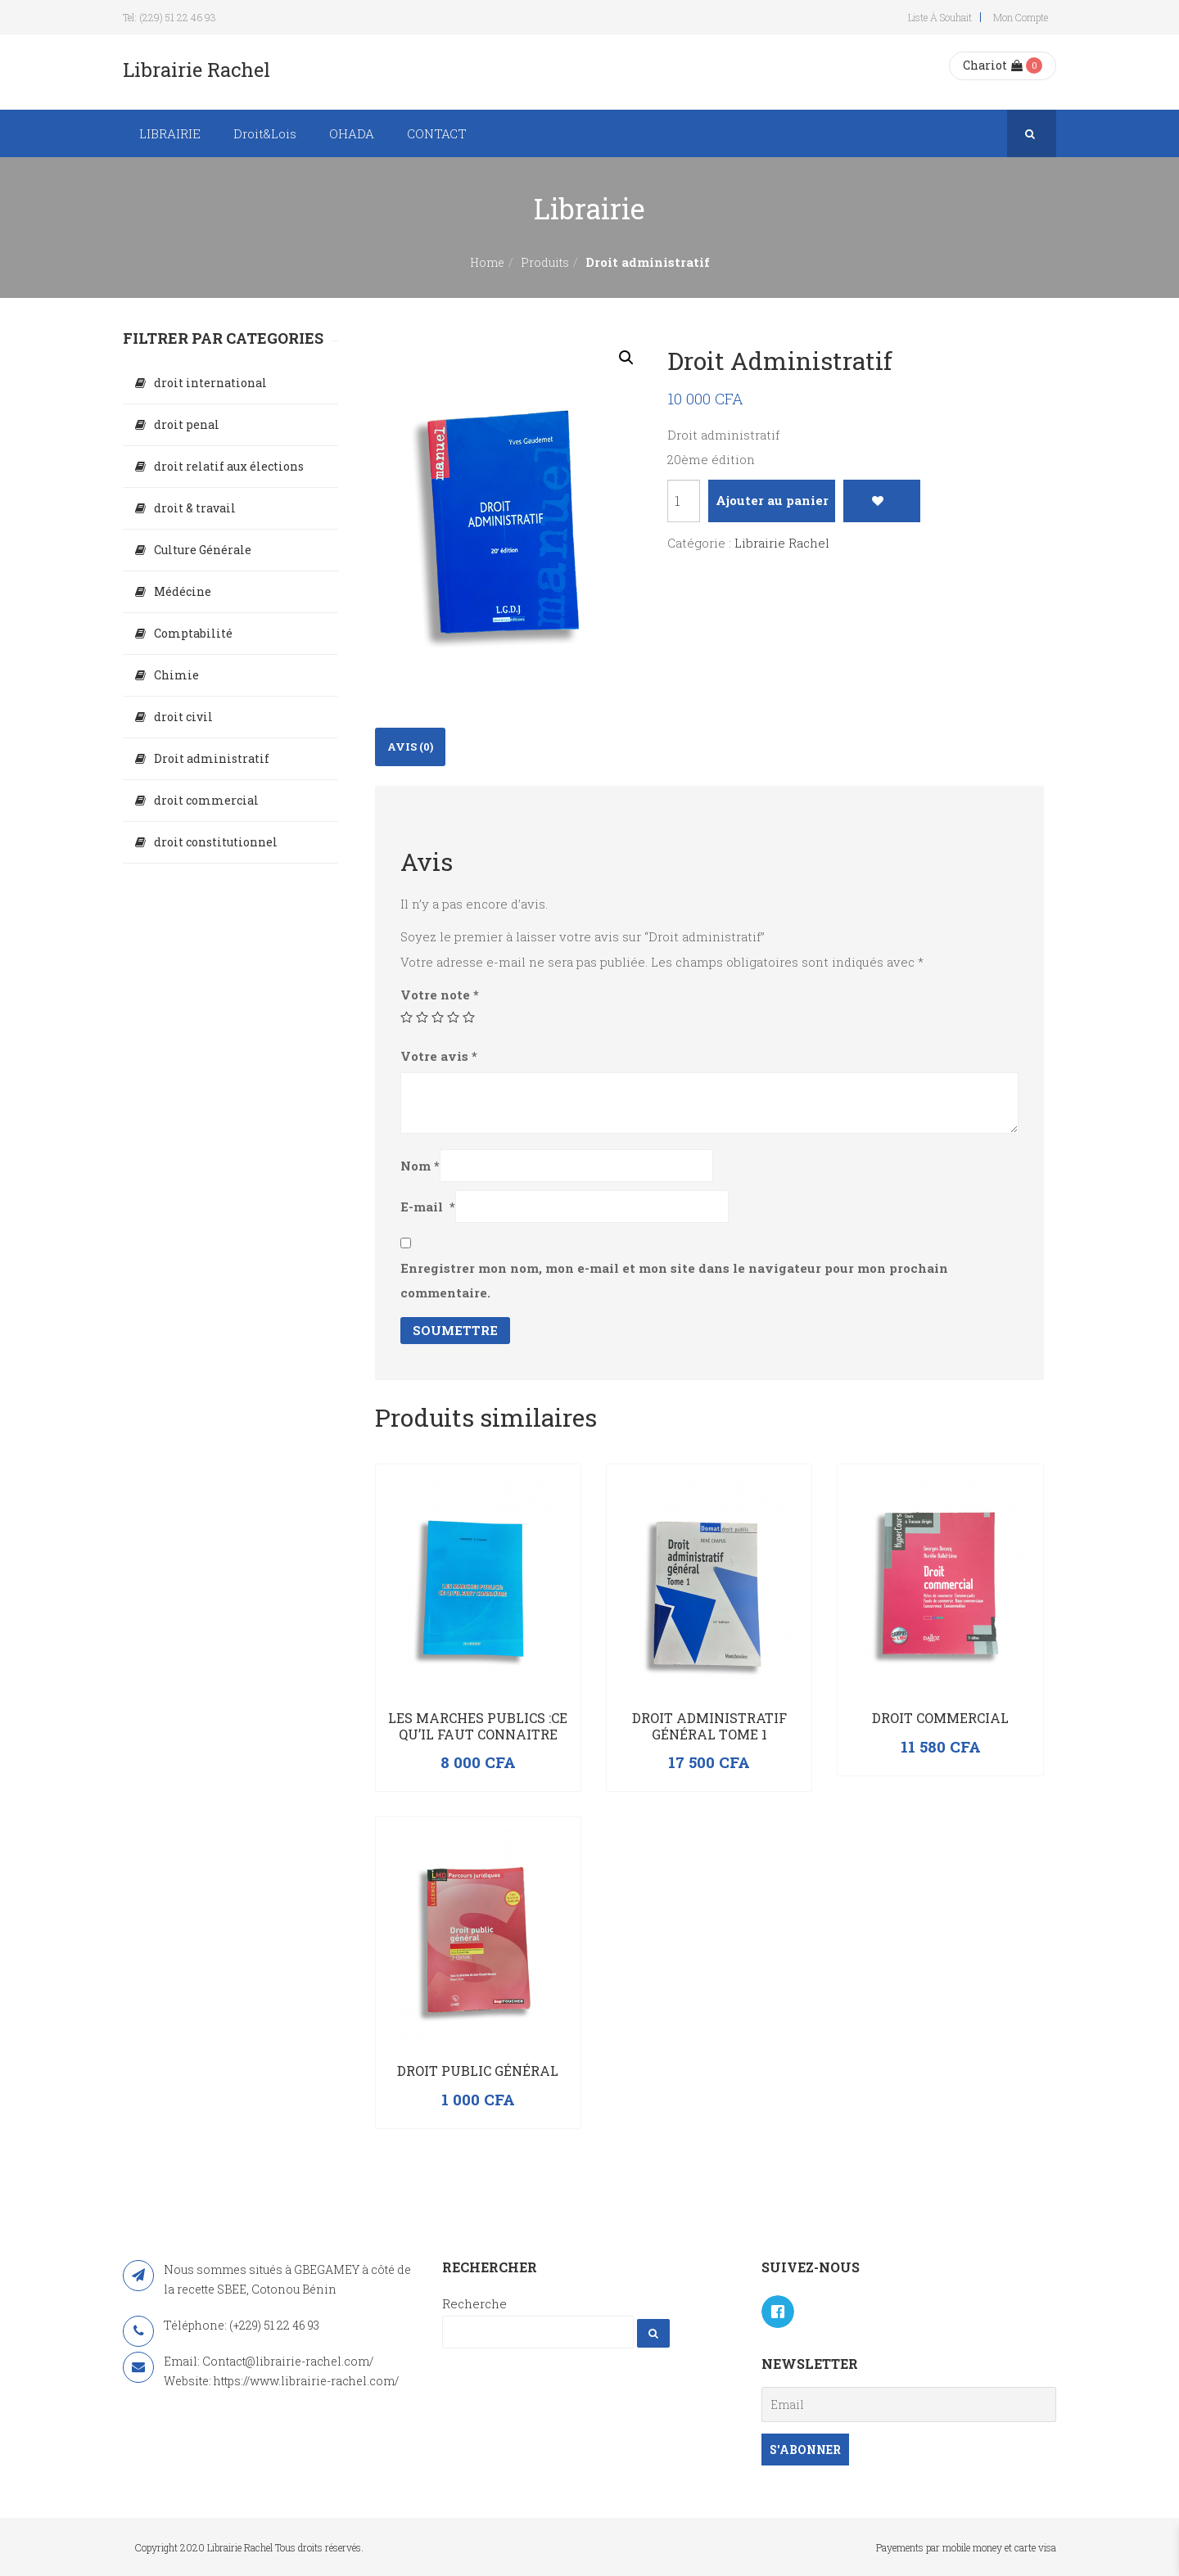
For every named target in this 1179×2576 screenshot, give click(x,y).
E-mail (427, 1206)
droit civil (183, 716)
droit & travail (195, 508)
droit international (210, 382)
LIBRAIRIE (170, 133)
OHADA (351, 133)
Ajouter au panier (772, 500)
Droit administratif (211, 758)
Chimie (176, 675)
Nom (420, 1165)
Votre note (439, 994)
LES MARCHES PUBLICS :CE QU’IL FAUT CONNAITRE (477, 1726)
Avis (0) (410, 746)
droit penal (186, 424)
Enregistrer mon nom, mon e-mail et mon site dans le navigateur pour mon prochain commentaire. (674, 1280)
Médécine (182, 591)
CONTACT (437, 133)
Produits (545, 262)
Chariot (993, 65)
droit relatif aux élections (229, 466)
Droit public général (477, 2070)
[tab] (410, 747)
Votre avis (438, 1056)
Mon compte (1020, 17)
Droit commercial (940, 1717)
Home (487, 262)
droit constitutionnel (216, 842)
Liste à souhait (940, 17)
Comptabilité (193, 633)
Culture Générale (202, 549)
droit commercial (206, 800)
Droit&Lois (264, 133)
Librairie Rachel (781, 543)
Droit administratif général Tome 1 (709, 1726)
